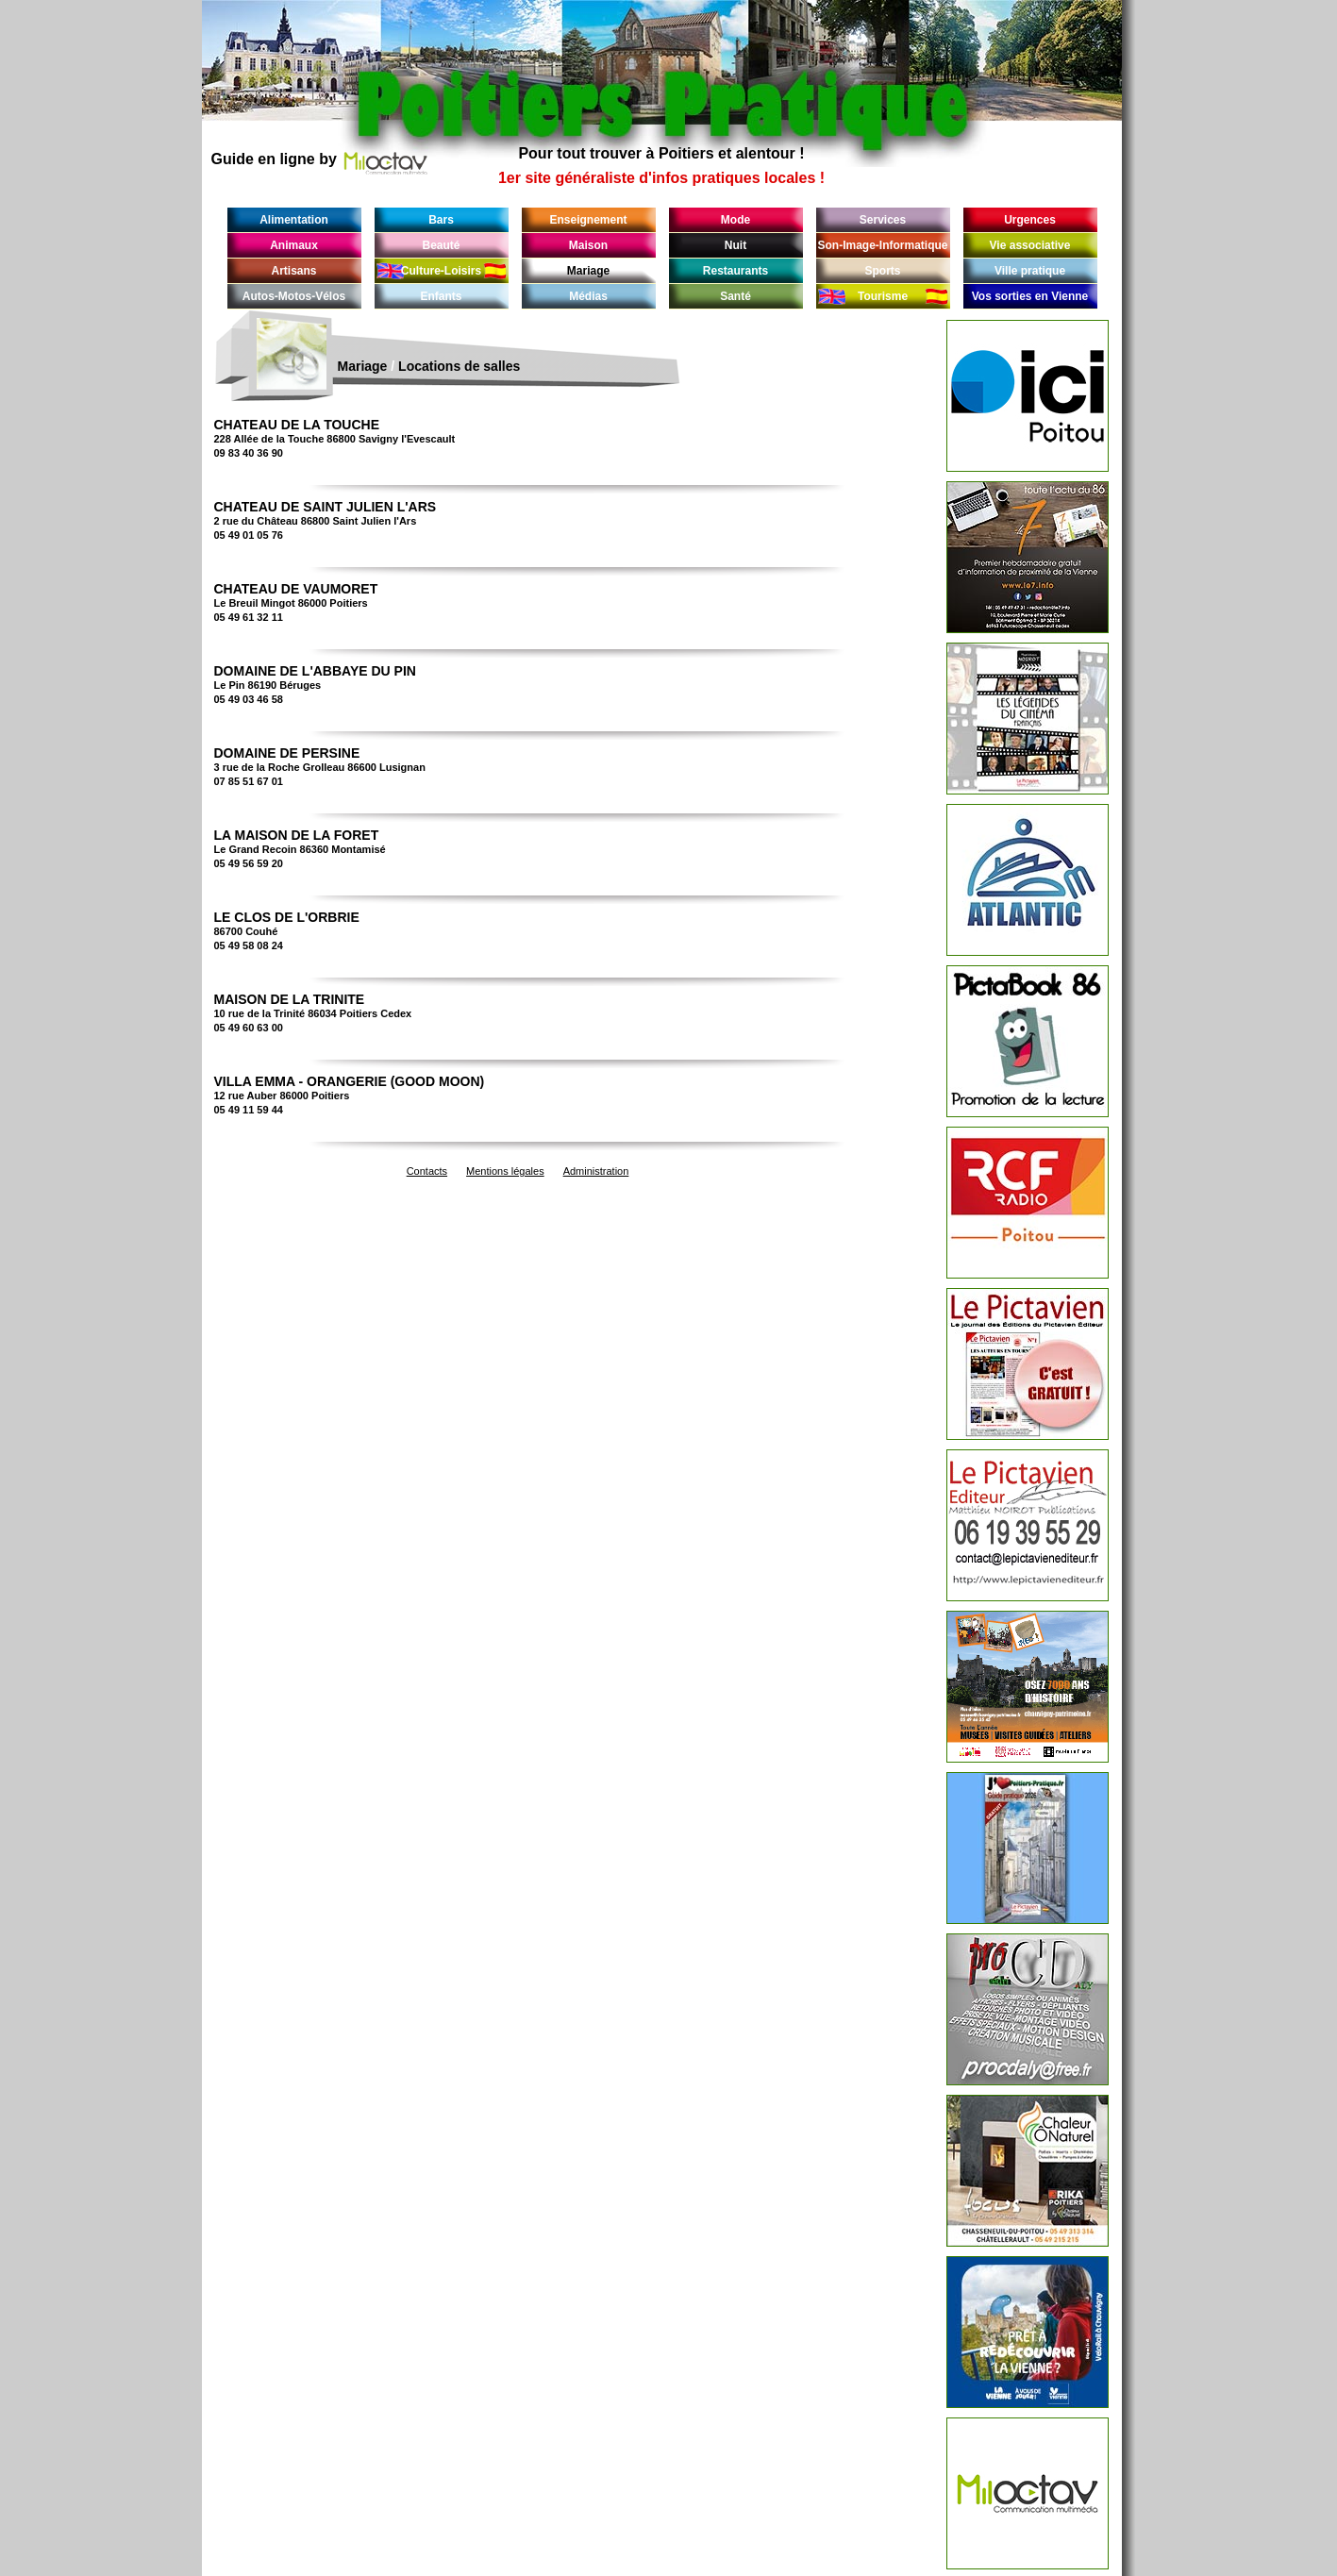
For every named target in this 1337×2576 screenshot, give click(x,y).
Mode (735, 219)
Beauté (441, 245)
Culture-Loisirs (441, 270)
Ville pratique (1029, 270)
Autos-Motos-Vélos (293, 296)
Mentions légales (505, 1171)
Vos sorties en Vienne (1030, 296)
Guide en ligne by (319, 159)
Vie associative (1030, 245)
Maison (588, 245)
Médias (588, 296)
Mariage (588, 270)
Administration (596, 1171)
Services (883, 219)
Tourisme (883, 296)
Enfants (440, 296)
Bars (441, 219)
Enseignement (588, 219)
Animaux (294, 245)
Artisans (293, 270)
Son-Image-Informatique (882, 245)
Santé (735, 296)
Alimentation (293, 219)
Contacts (427, 1171)
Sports (882, 270)
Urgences (1030, 219)
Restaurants (735, 270)
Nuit (735, 245)
